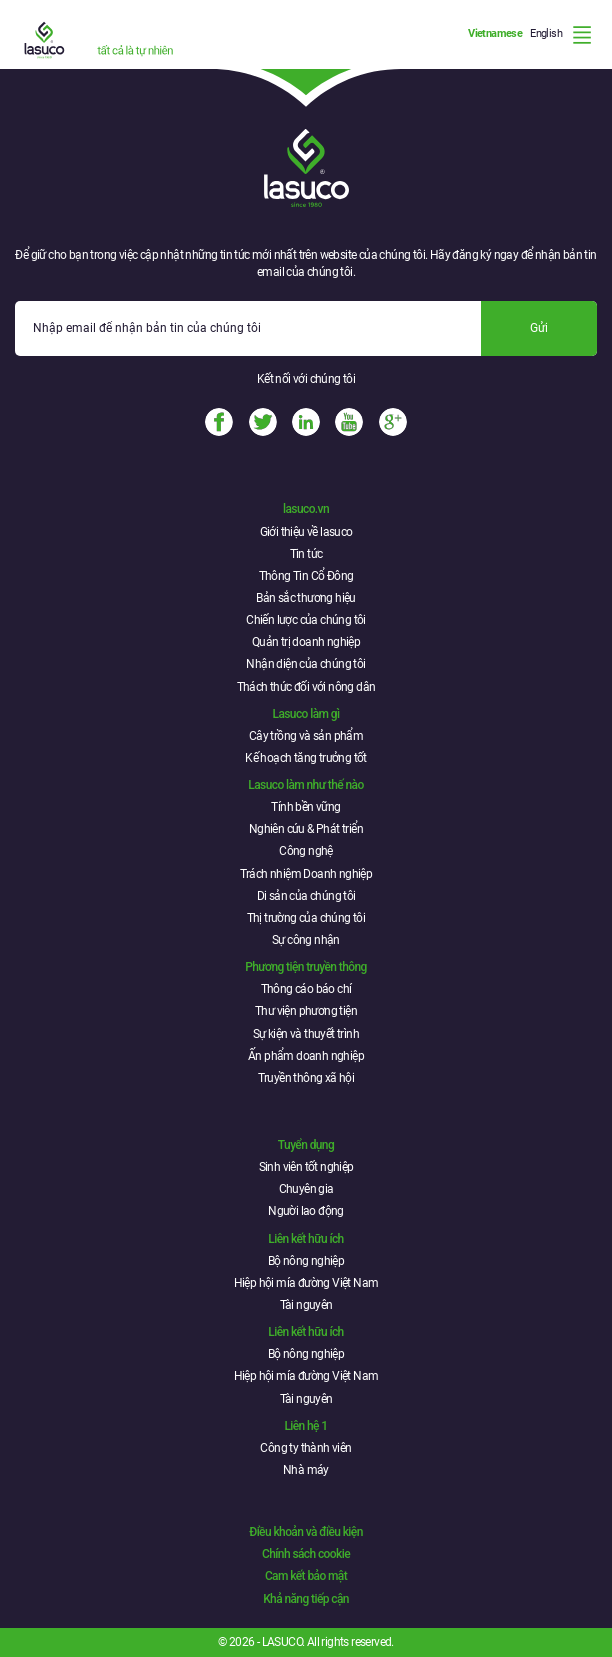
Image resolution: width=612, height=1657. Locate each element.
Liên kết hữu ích (305, 1239)
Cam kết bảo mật (306, 1576)
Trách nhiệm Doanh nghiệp (306, 874)
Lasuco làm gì (306, 714)
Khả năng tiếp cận (306, 1599)
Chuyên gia (306, 1189)
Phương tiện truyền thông (306, 967)
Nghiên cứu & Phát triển (306, 829)
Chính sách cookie (306, 1554)
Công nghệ (306, 851)
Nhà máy (306, 1470)
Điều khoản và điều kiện (305, 1532)
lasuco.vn (306, 509)
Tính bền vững (305, 807)
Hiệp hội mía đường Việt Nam (306, 1283)
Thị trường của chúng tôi (306, 918)
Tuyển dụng (306, 1145)
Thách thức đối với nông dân (306, 687)
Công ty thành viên (305, 1448)
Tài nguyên (306, 1305)
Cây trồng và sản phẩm (306, 736)
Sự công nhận (306, 940)
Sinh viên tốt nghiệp (306, 1167)
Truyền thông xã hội (306, 1078)
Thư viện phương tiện (306, 1011)
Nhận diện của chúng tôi (305, 664)
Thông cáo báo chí (306, 989)
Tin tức (306, 554)
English (546, 33)
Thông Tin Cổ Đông (306, 576)
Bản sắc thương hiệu (306, 598)
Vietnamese (495, 33)
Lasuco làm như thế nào (305, 785)
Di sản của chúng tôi (306, 896)
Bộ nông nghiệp (306, 1261)
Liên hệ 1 (305, 1426)
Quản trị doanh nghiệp (306, 642)
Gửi (539, 328)
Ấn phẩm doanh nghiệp (306, 1056)
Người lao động (306, 1211)
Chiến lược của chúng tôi (306, 620)
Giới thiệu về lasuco (306, 532)
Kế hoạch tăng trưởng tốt (306, 758)
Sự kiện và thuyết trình (306, 1034)
